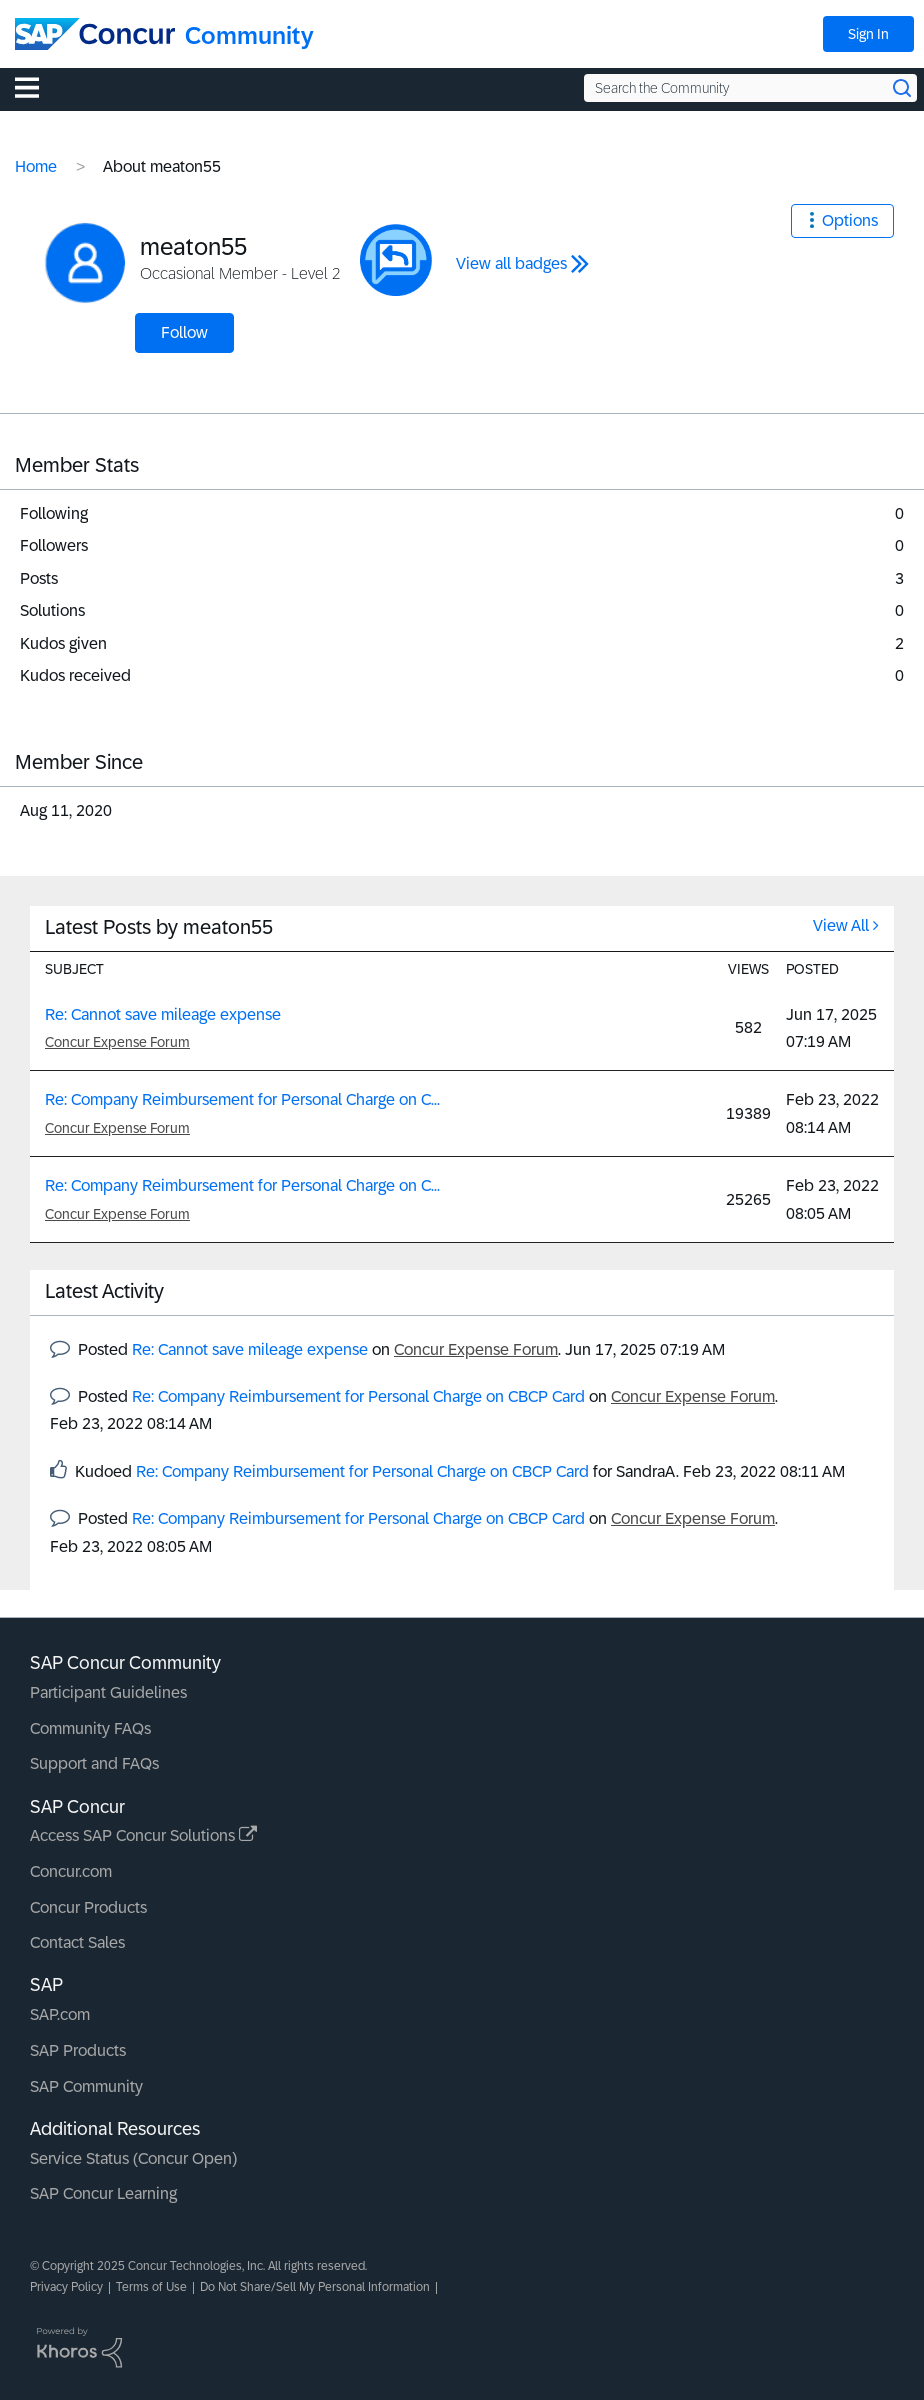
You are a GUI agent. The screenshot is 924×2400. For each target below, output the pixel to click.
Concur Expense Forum (117, 1042)
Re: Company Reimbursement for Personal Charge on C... (242, 1099)
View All (841, 925)
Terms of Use (151, 2287)
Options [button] (850, 220)
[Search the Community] (750, 88)
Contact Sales (77, 1942)
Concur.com (71, 1871)
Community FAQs (90, 1728)
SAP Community (86, 2086)
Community (249, 35)
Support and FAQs (94, 1763)
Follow (184, 332)
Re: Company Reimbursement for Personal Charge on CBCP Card (358, 1396)
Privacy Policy (66, 2287)
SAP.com (60, 2014)
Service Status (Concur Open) (133, 2158)
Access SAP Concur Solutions (143, 1835)
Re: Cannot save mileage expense (163, 1014)
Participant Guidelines (108, 1692)
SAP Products (78, 2050)
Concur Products (88, 1907)
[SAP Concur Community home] (95, 34)
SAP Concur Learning (103, 2193)
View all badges (511, 263)
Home (36, 166)
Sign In (868, 34)
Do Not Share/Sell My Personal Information (315, 2287)
